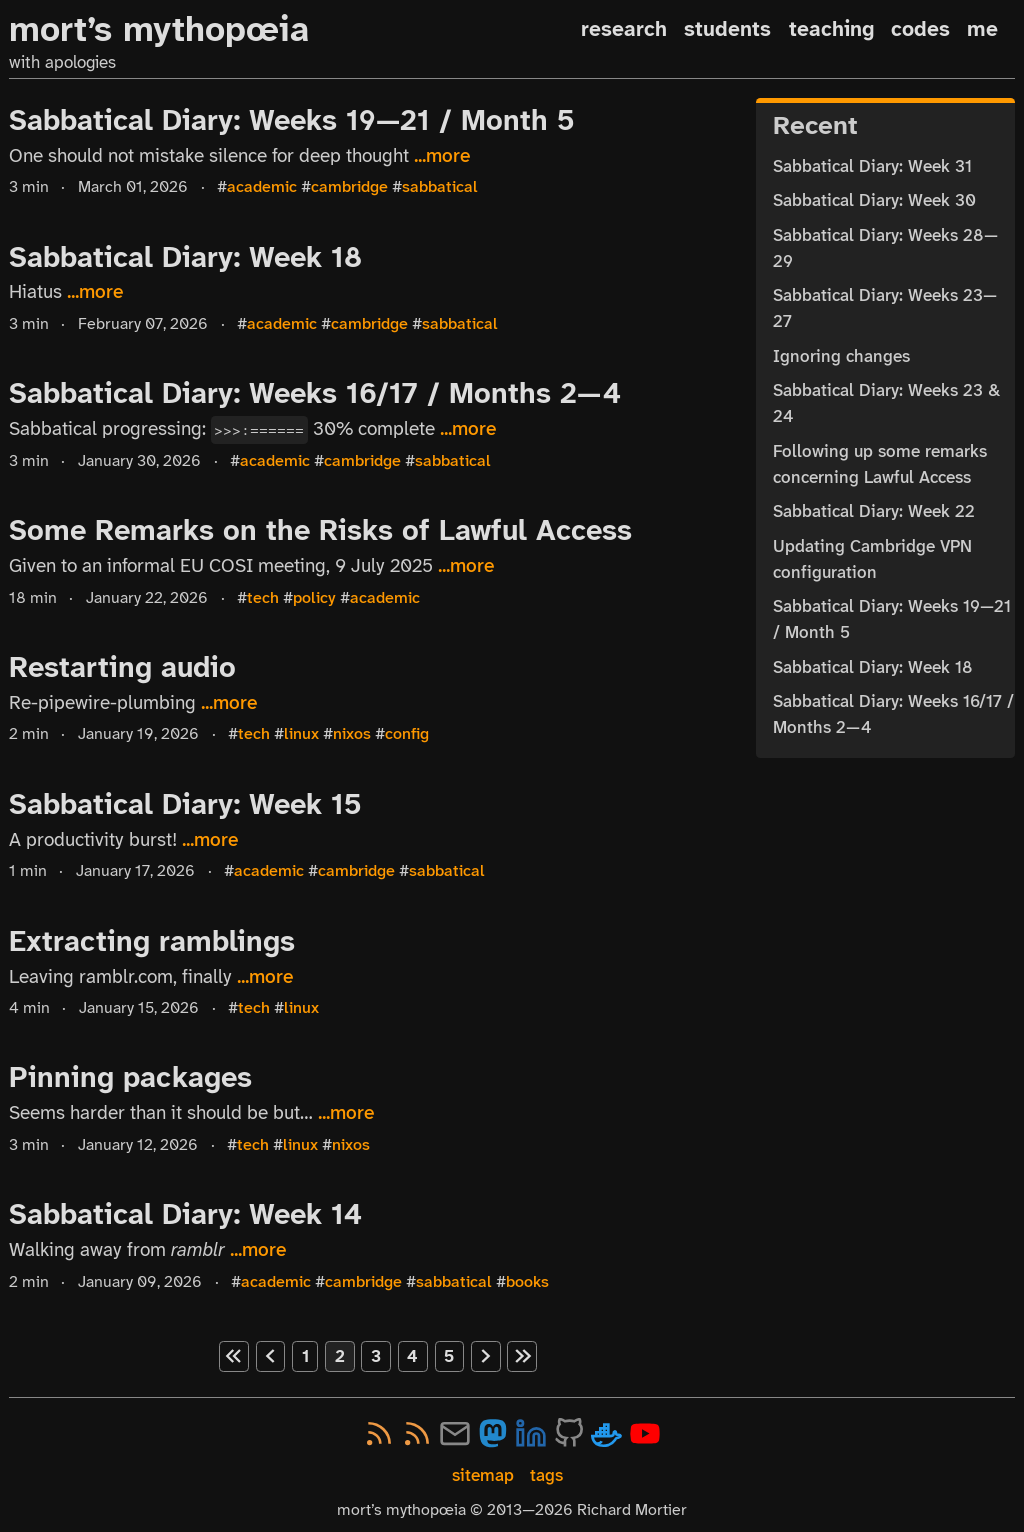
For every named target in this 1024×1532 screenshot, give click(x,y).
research (624, 29)
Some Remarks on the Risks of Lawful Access (320, 530)
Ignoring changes (841, 356)
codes (920, 29)
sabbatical (440, 187)
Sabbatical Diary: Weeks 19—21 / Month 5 (292, 120)
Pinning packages (130, 1077)
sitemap (483, 1475)
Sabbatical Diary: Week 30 (874, 200)
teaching (831, 29)
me (982, 29)
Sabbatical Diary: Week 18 (185, 257)
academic (262, 187)
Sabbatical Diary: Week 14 (185, 1214)
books (527, 1282)
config (407, 734)
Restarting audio (122, 667)
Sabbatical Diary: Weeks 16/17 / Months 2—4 (315, 393)
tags (546, 1475)
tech (263, 598)
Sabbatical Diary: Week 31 (872, 166)
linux (301, 734)
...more (442, 156)
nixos (352, 734)
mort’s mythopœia (159, 29)
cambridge (349, 187)
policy (314, 598)
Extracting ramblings (152, 941)
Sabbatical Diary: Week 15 (185, 804)
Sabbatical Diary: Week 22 (874, 511)
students (727, 29)
